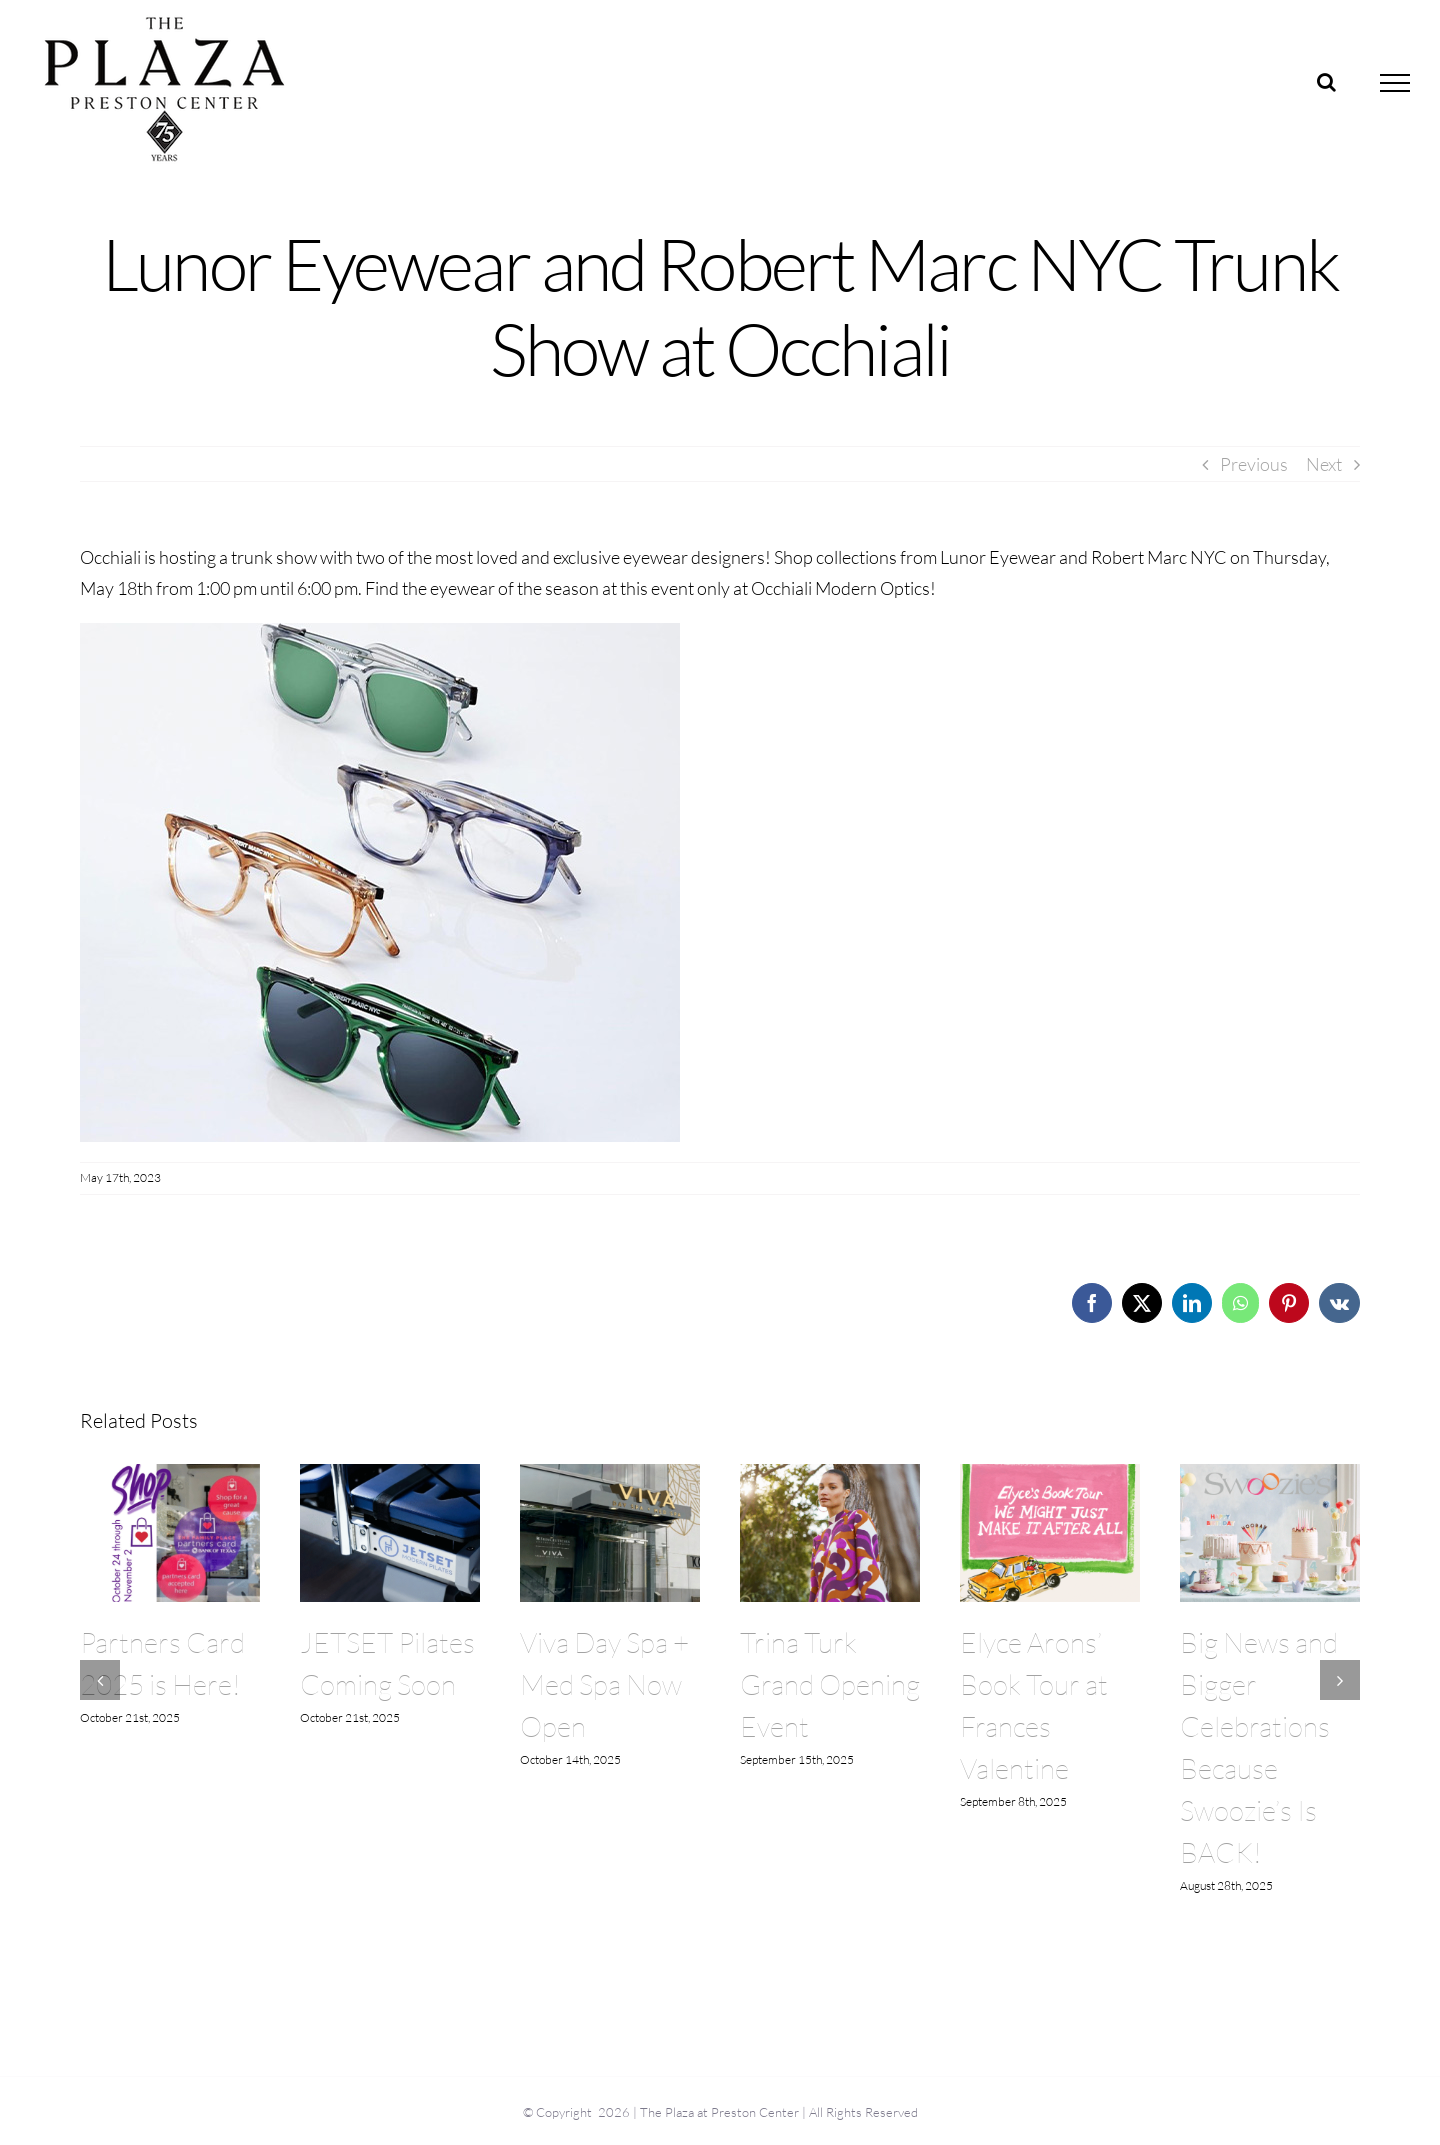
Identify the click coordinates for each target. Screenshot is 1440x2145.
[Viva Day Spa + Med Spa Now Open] (610, 1475)
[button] (100, 1680)
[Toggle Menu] (1395, 83)
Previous (1254, 464)
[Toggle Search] (1326, 82)
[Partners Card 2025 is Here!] (170, 1475)
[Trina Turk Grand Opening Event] (830, 1475)
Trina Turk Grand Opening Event (830, 1684)
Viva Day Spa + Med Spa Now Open (604, 1684)
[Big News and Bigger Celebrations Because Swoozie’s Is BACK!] (1270, 1475)
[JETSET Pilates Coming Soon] (390, 1475)
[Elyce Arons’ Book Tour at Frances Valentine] (1050, 1475)
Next (1324, 464)
